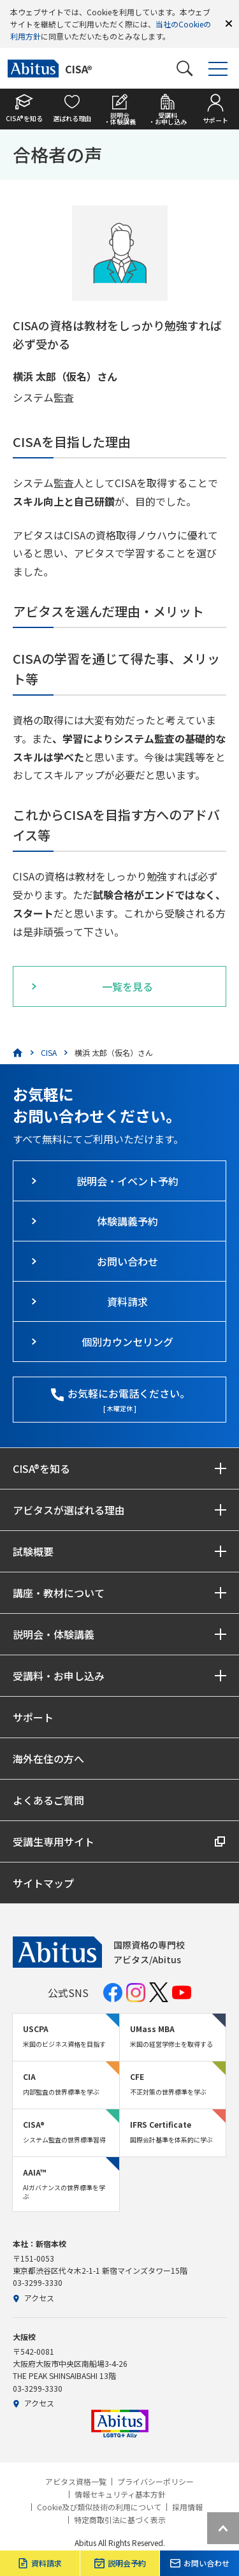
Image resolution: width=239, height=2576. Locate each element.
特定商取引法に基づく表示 (120, 2520)
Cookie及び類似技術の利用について (99, 2507)
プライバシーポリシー (155, 2481)
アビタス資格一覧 (75, 2481)
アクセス (33, 2297)
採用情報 (187, 2507)
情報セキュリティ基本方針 (120, 2494)
